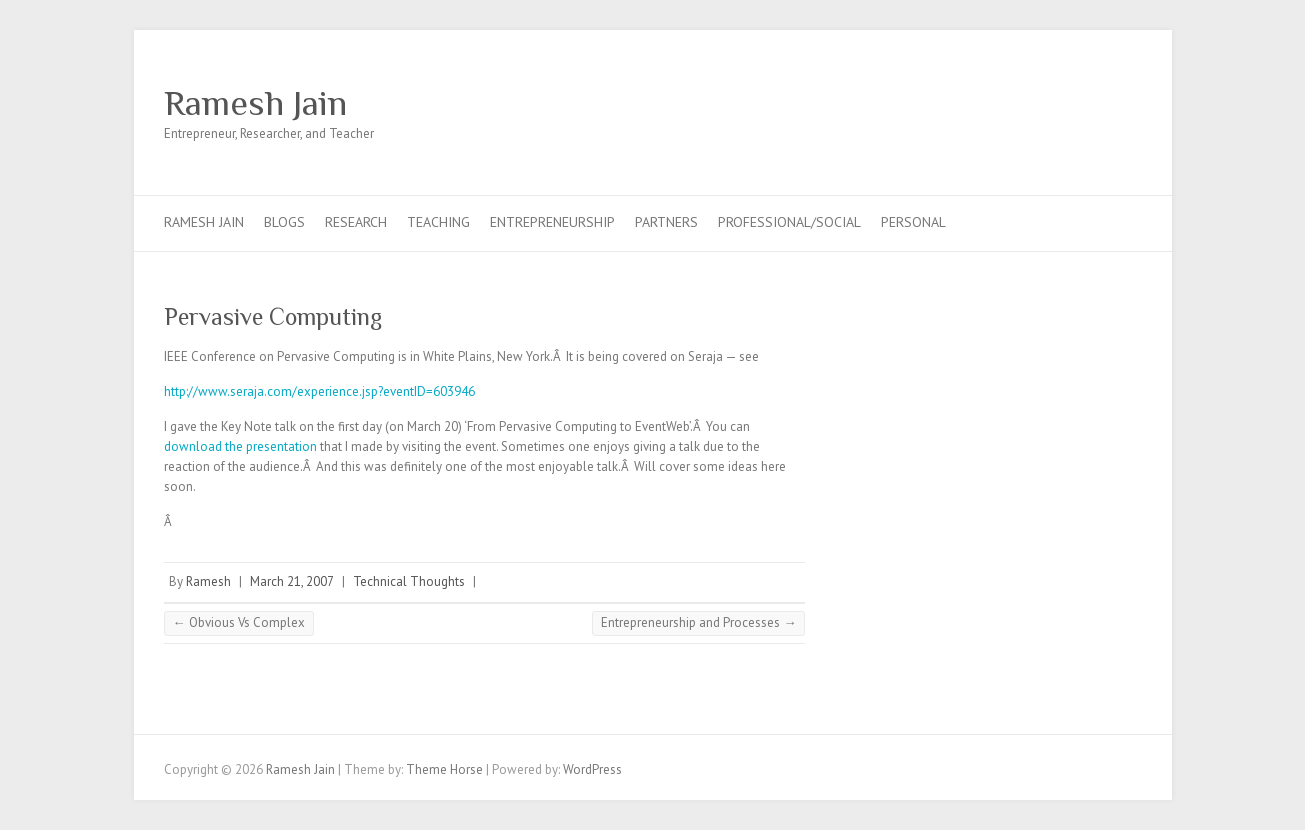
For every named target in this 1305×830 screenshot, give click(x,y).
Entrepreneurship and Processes (698, 622)
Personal (913, 222)
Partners (666, 222)
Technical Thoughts (409, 581)
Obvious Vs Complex (239, 622)
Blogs (284, 222)
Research (356, 222)
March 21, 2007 (292, 581)
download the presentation (240, 446)
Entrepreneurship (552, 222)
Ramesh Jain (255, 103)
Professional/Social (789, 222)
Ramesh (208, 581)
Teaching (438, 222)
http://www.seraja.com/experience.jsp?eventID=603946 (319, 391)
